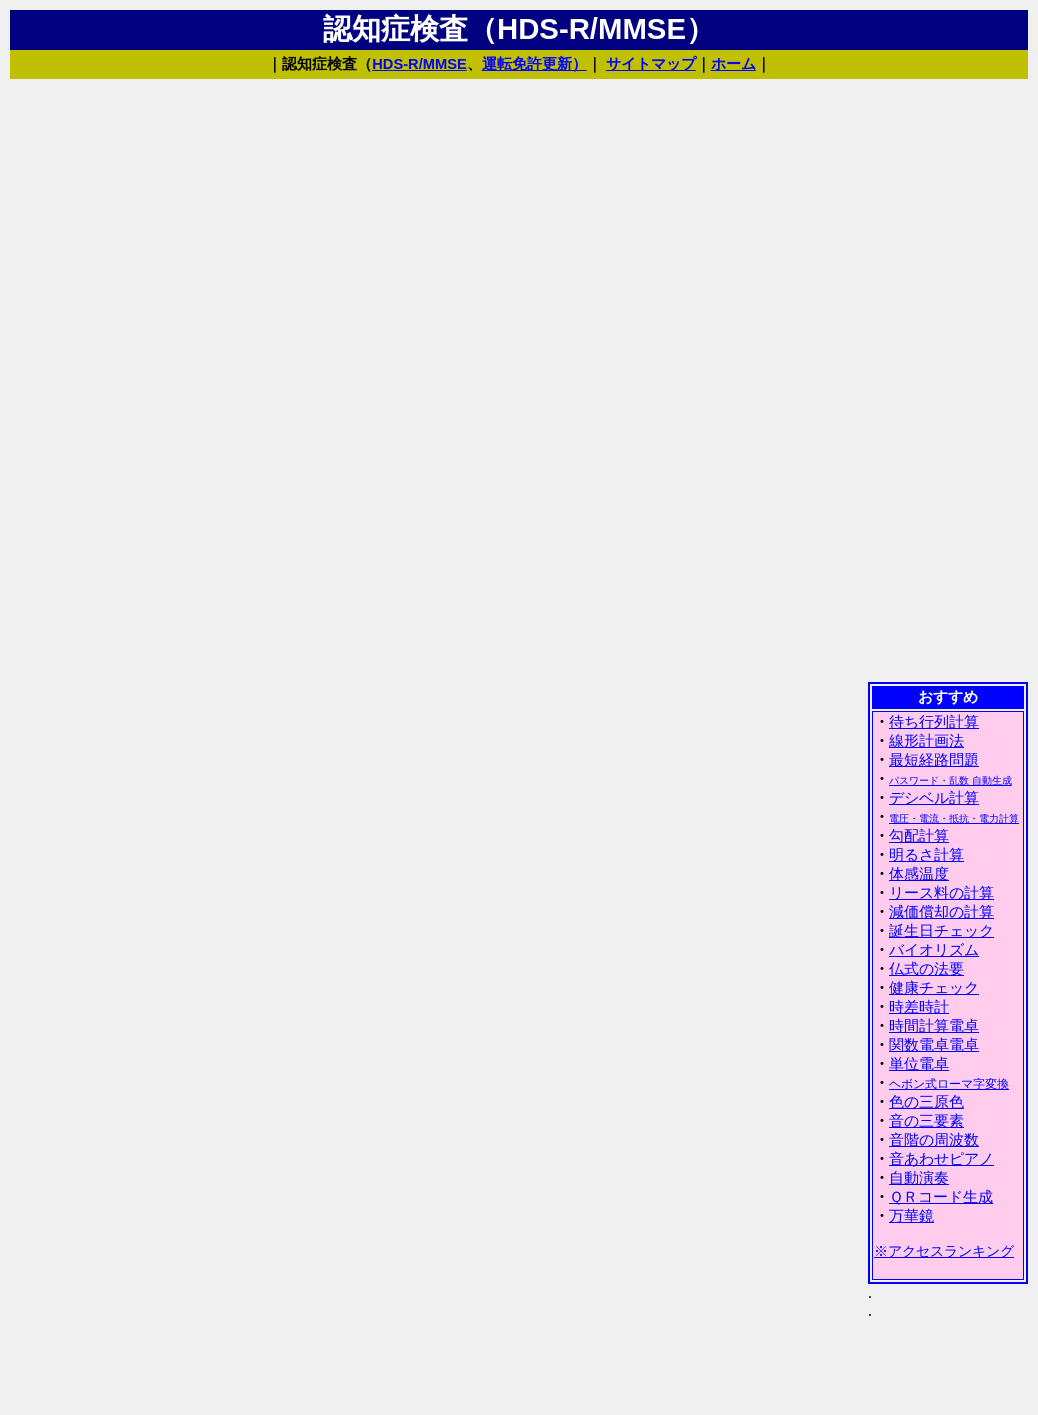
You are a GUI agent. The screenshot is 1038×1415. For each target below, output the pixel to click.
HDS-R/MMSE (419, 64)
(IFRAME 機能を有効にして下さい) (948, 1047)
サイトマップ (651, 64)
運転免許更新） (534, 64)
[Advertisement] (948, 379)
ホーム (733, 64)
